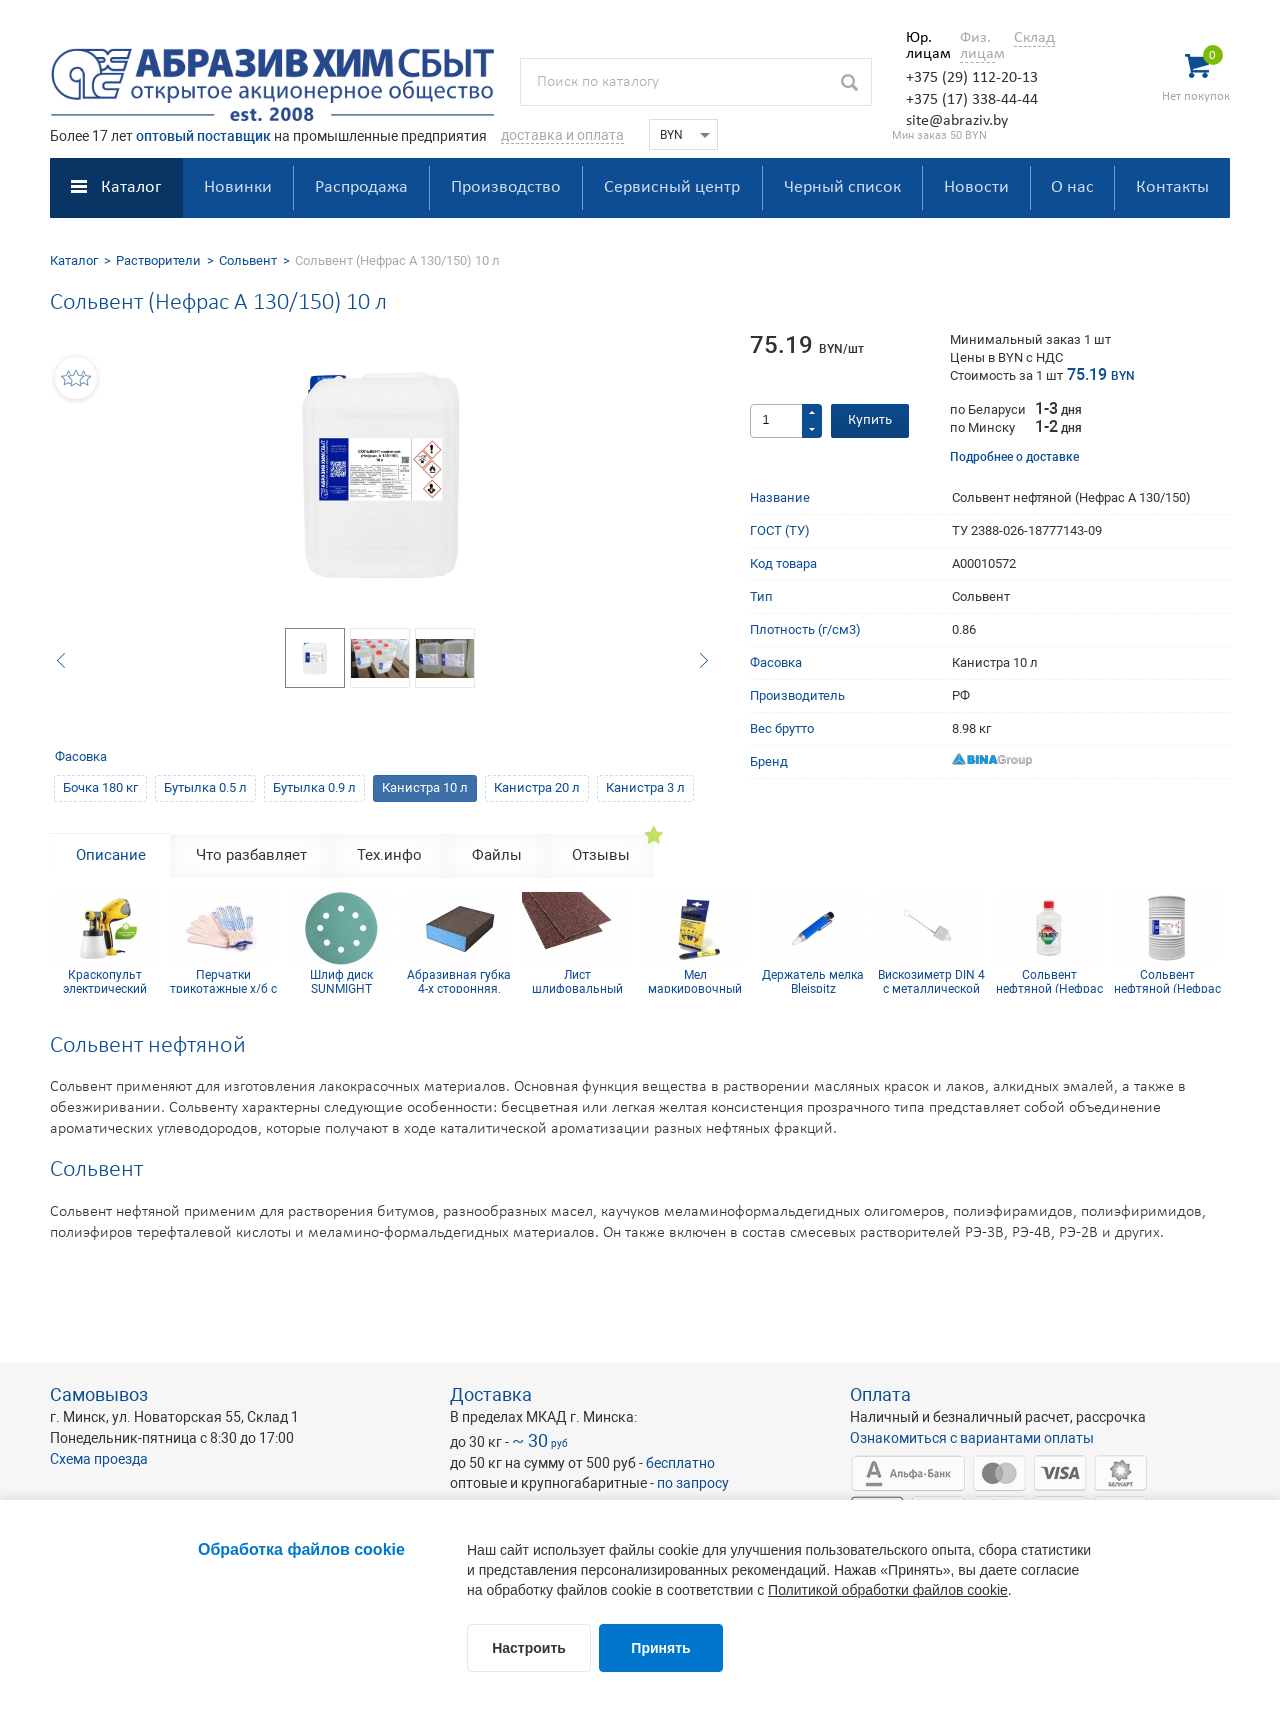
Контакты (1172, 187)
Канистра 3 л (645, 787)
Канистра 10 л (425, 787)
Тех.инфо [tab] (389, 855)
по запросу (693, 1483)
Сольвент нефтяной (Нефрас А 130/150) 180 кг (1167, 981)
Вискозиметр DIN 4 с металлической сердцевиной (931, 981)
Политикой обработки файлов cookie (888, 1590)
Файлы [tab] (497, 855)
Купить (870, 420)
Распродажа (361, 187)
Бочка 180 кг (100, 787)
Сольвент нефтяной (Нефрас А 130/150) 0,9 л (1049, 981)
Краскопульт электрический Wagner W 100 (105, 981)
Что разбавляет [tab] (251, 855)
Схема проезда (99, 1459)
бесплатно (680, 1463)
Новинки (238, 187)
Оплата (880, 1394)
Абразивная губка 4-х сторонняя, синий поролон (459, 981)
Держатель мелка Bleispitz (813, 981)
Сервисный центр (672, 187)
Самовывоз (99, 1394)
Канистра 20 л (537, 787)
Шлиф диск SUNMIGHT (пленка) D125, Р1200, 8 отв (341, 981)
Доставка (491, 1394)
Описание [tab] (111, 855)
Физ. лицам (977, 46)
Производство (506, 187)
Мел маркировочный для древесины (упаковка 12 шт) (695, 981)
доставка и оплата (562, 135)
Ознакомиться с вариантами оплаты (972, 1438)
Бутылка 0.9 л (314, 787)
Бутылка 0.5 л (205, 787)
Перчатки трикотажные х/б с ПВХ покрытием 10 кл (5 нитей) (223, 981)
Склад (1034, 38)
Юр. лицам (923, 46)
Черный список (842, 187)
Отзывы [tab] (601, 855)
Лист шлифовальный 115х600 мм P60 (577, 981)
